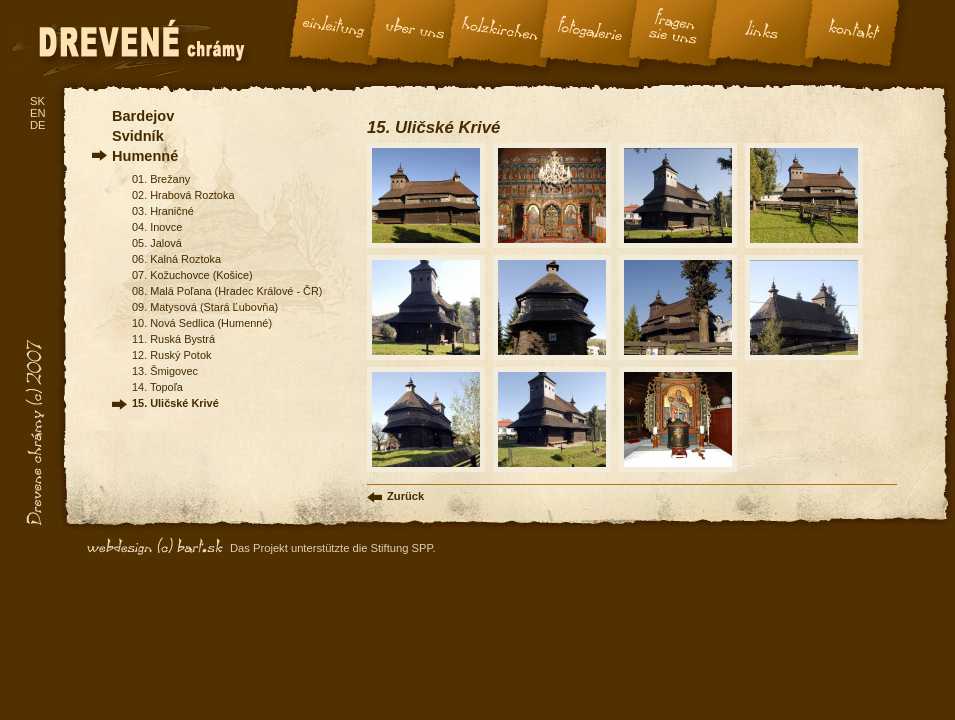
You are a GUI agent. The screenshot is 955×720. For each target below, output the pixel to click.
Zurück (405, 496)
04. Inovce (157, 227)
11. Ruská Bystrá (173, 339)
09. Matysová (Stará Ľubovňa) (205, 307)
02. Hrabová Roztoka (183, 195)
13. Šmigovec (165, 371)
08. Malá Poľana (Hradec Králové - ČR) (227, 291)
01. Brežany (161, 179)
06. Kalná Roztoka (176, 259)
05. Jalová (157, 243)
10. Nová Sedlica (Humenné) (202, 323)
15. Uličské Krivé (175, 403)
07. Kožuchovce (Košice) (192, 275)
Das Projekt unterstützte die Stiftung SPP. (333, 548)
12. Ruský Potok (171, 355)
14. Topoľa (157, 387)
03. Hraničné (163, 211)
